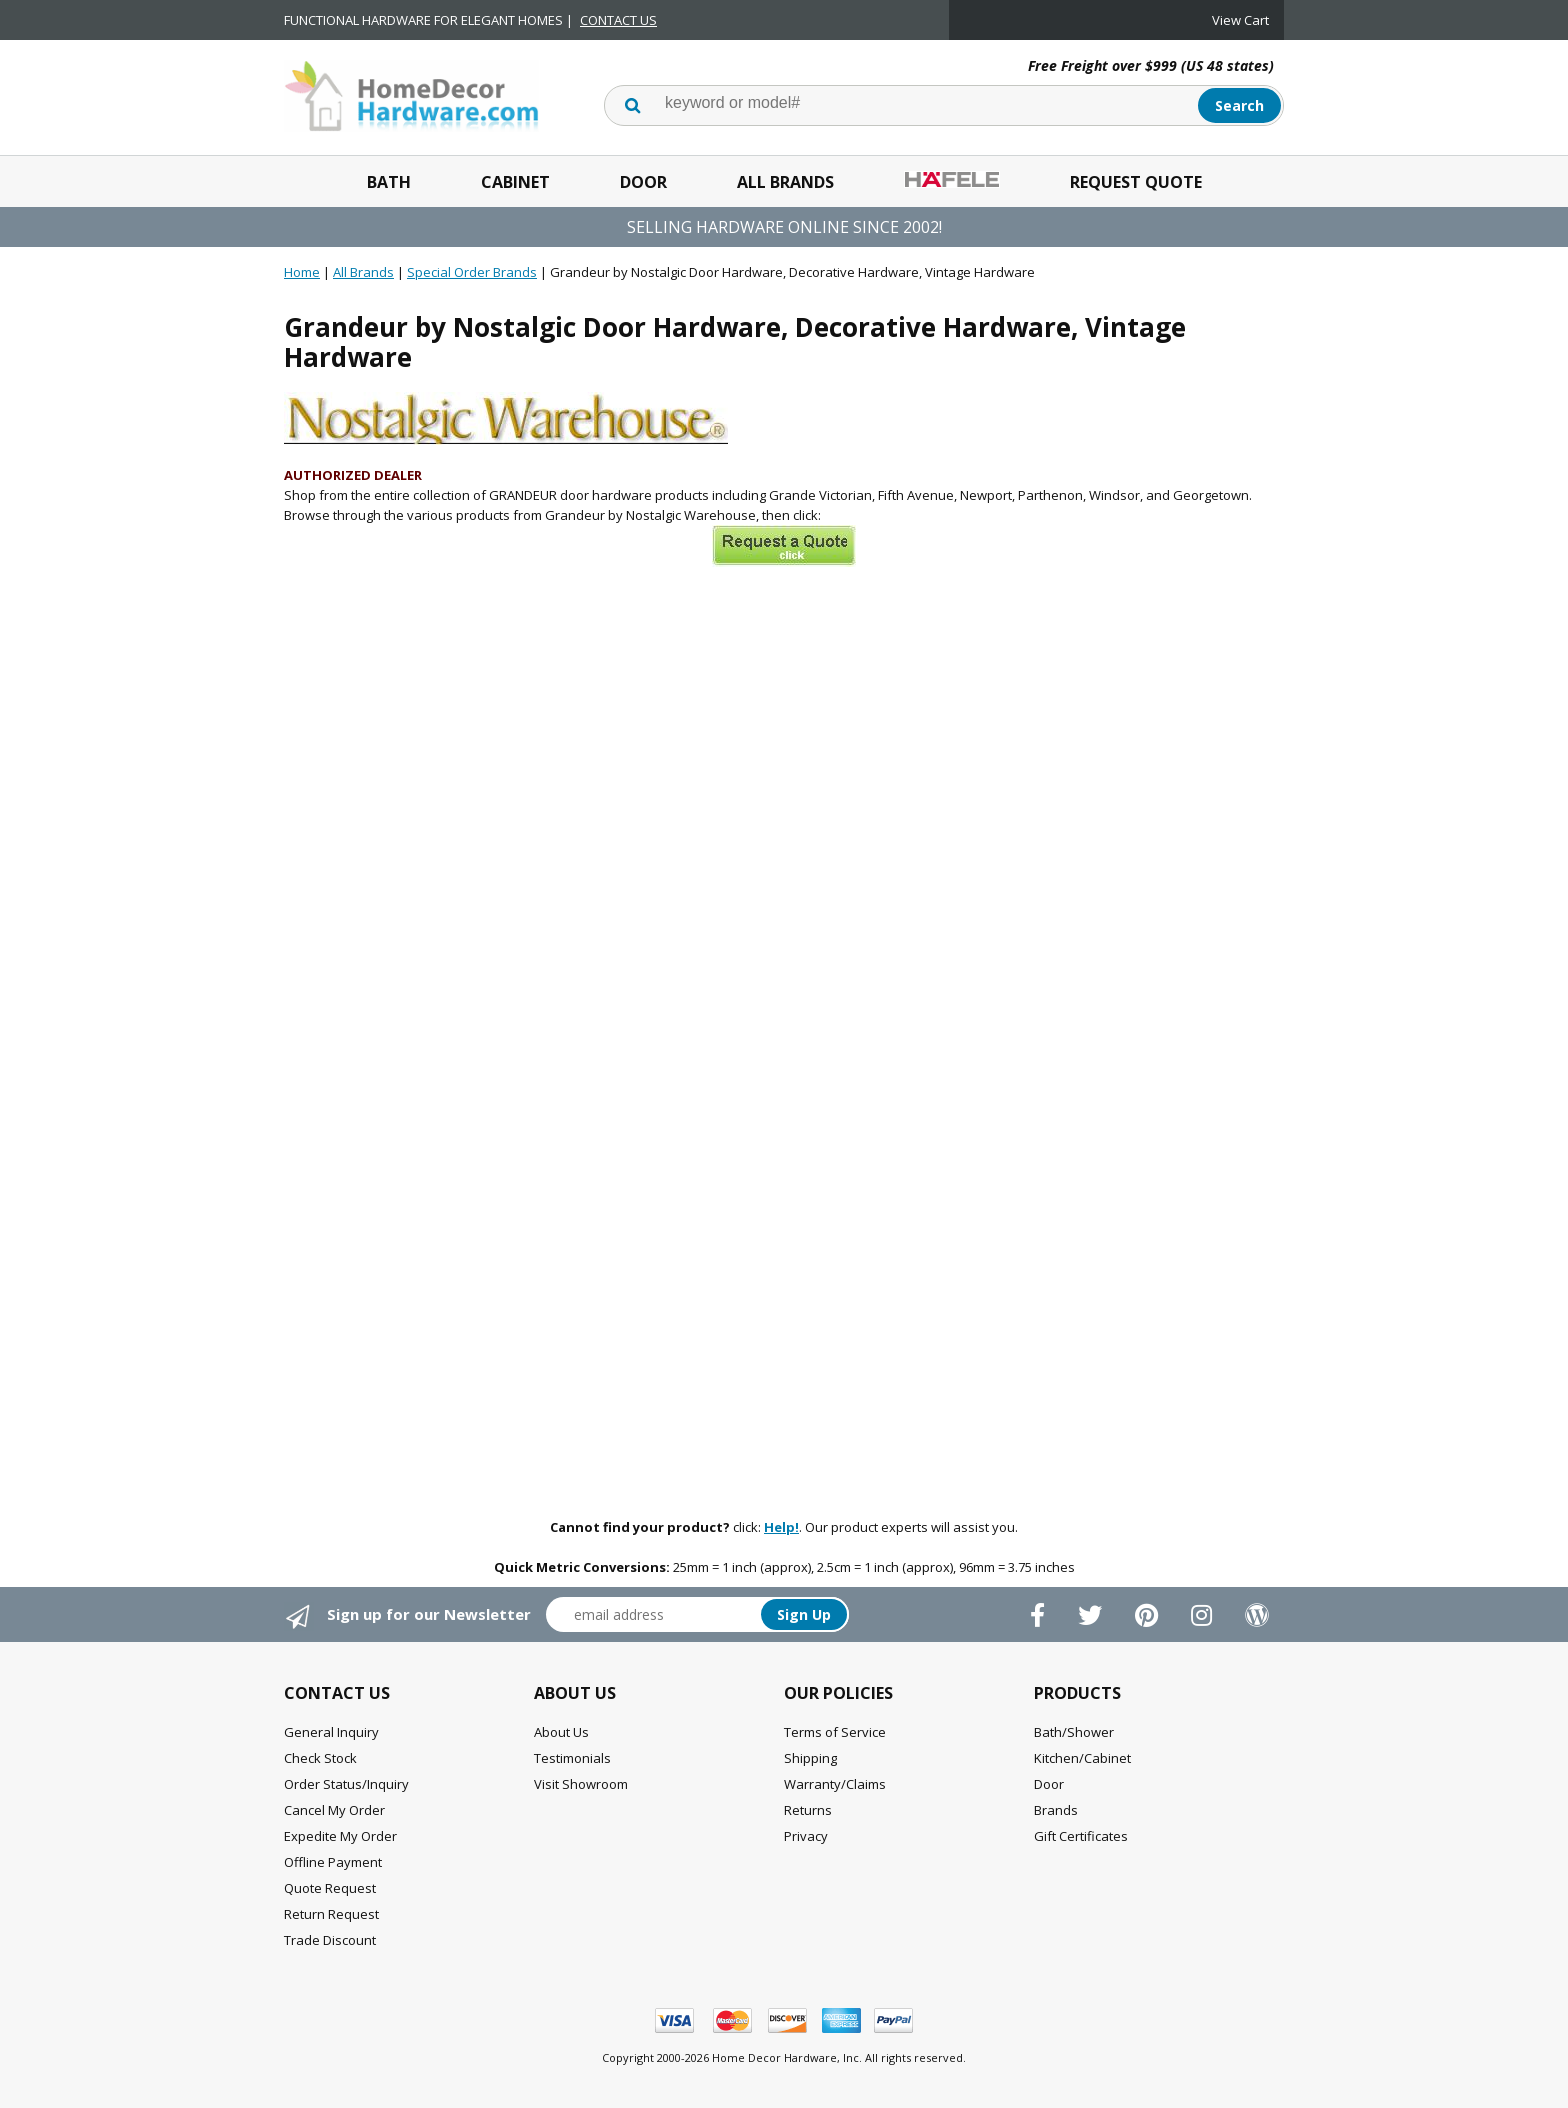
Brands (1056, 1810)
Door (643, 182)
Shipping (810, 1758)
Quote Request (330, 1888)
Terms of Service (835, 1732)
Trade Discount (330, 1940)
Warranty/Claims (835, 1784)
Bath (389, 182)
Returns (808, 1810)
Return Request (331, 1914)
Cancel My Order (334, 1810)
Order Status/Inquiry (346, 1784)
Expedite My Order (340, 1836)
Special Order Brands (472, 272)
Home (302, 272)
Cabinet (515, 182)
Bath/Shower (1074, 1732)
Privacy (806, 1836)
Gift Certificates (1081, 1836)
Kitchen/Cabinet (1082, 1758)
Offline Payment (333, 1862)
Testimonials (572, 1758)
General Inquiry (331, 1732)
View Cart (1240, 20)
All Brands (785, 182)
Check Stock (320, 1758)
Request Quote (1136, 182)
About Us (561, 1732)
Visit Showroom (581, 1784)
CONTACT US (618, 20)
